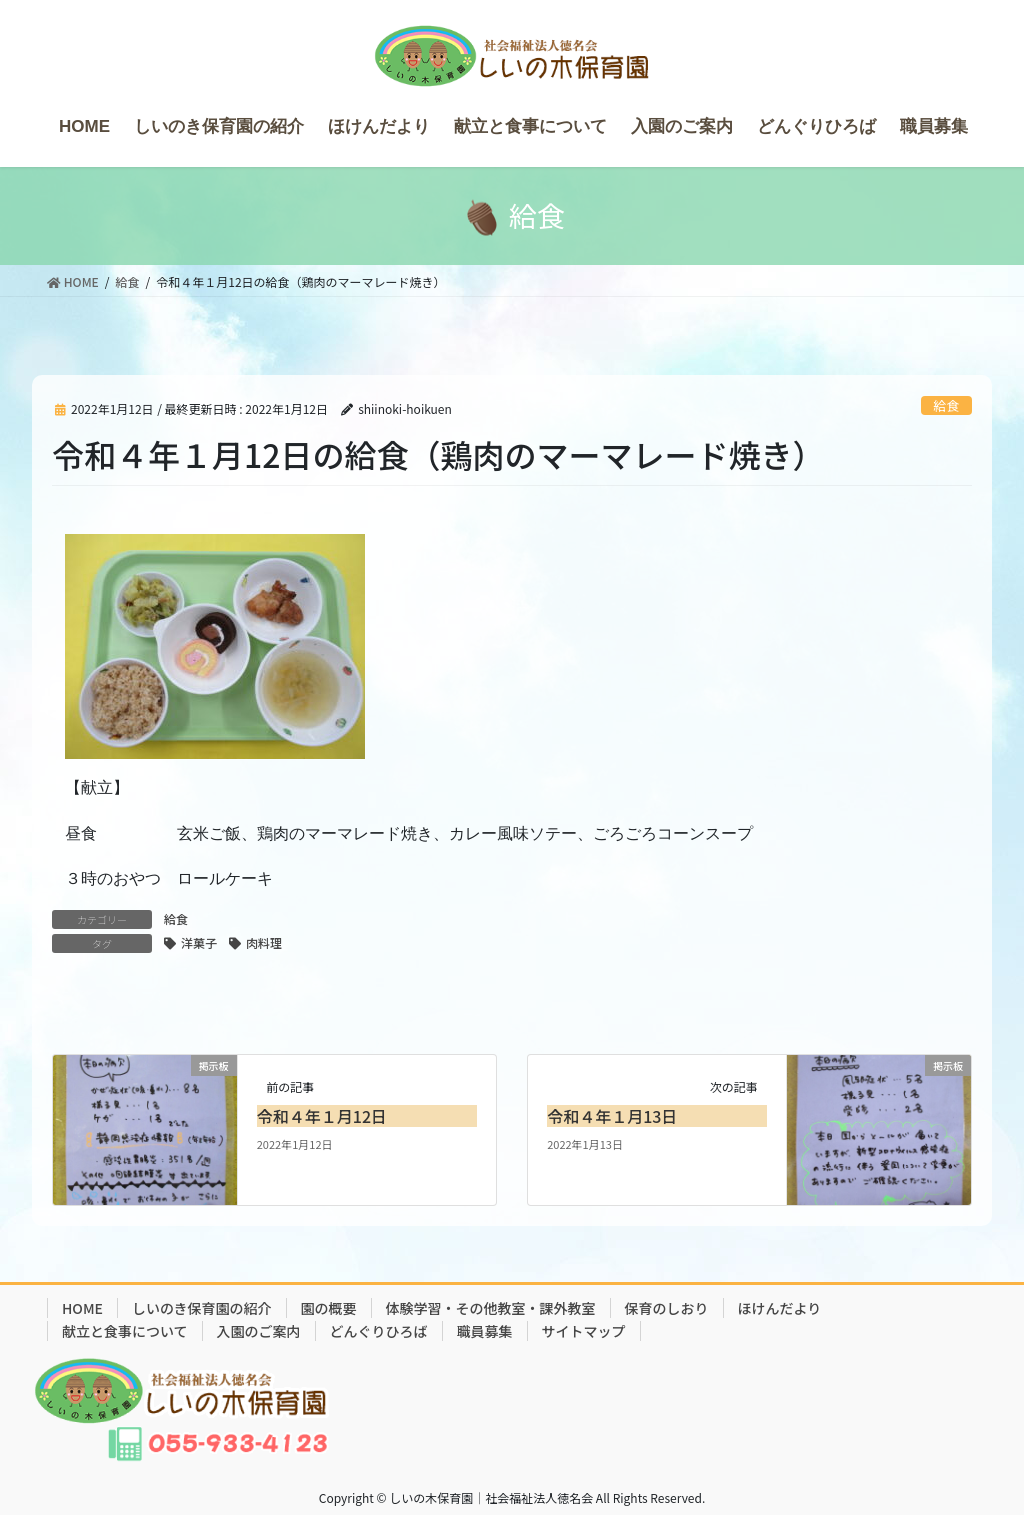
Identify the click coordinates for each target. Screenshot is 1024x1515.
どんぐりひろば (379, 1331)
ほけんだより (780, 1308)
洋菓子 (199, 942)
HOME (82, 1308)
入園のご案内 (259, 1331)
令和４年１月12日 (322, 1116)
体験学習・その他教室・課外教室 (491, 1308)
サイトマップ (584, 1331)
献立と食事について (125, 1331)
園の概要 (329, 1308)
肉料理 (264, 942)
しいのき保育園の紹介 (202, 1308)
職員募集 (485, 1331)
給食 (947, 405)
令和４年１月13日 (612, 1116)
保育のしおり (667, 1308)
